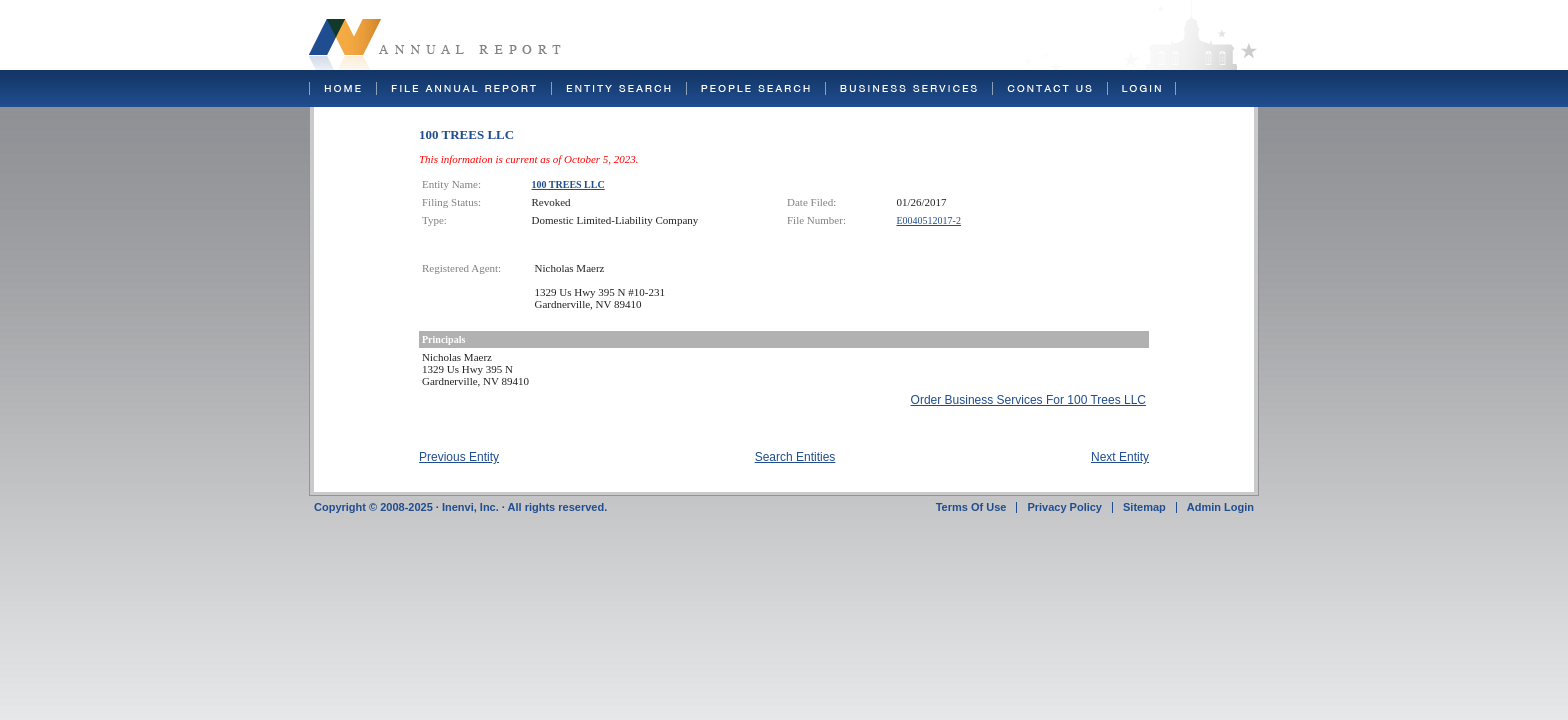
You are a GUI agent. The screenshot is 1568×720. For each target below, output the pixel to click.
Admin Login (1220, 507)
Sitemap (1144, 507)
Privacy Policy (1064, 507)
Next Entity (1120, 457)
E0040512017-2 (929, 220)
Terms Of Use (971, 507)
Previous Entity (459, 457)
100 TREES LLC (568, 184)
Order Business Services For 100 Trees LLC (1028, 400)
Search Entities (795, 457)
